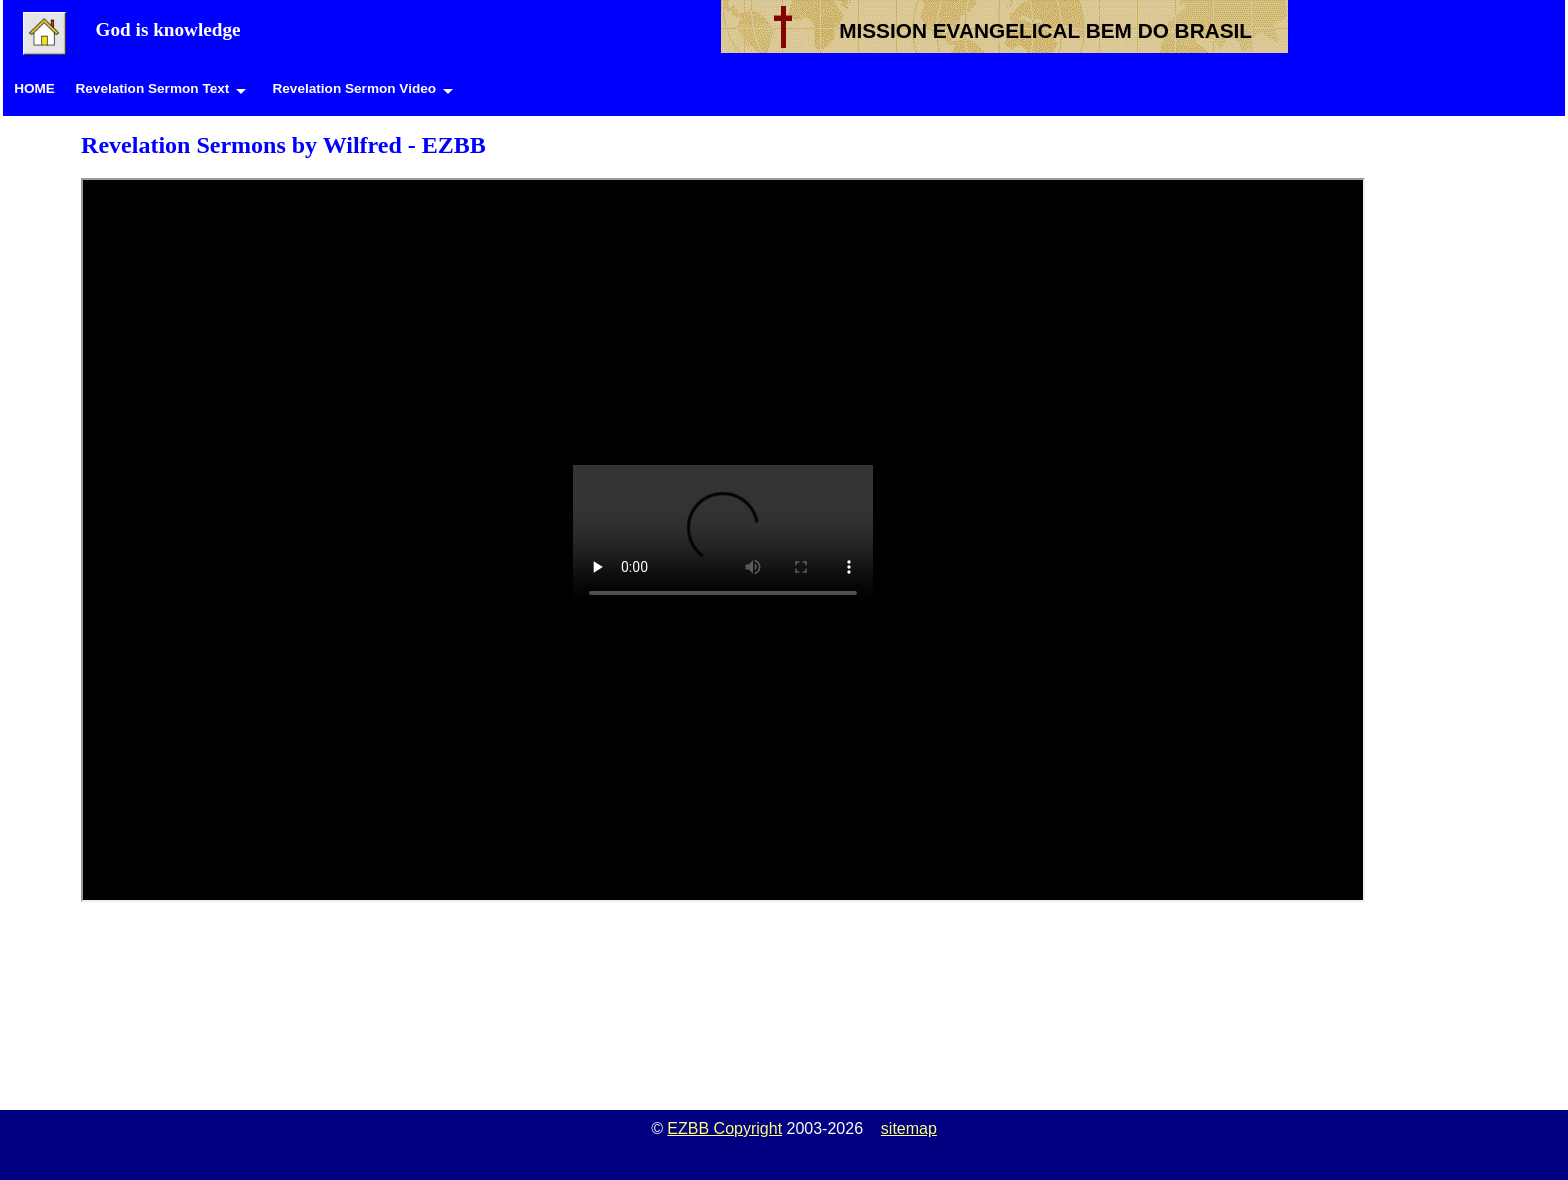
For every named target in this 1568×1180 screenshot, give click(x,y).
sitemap (909, 1128)
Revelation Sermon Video (354, 88)
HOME (34, 88)
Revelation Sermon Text (152, 88)
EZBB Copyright (724, 1128)
